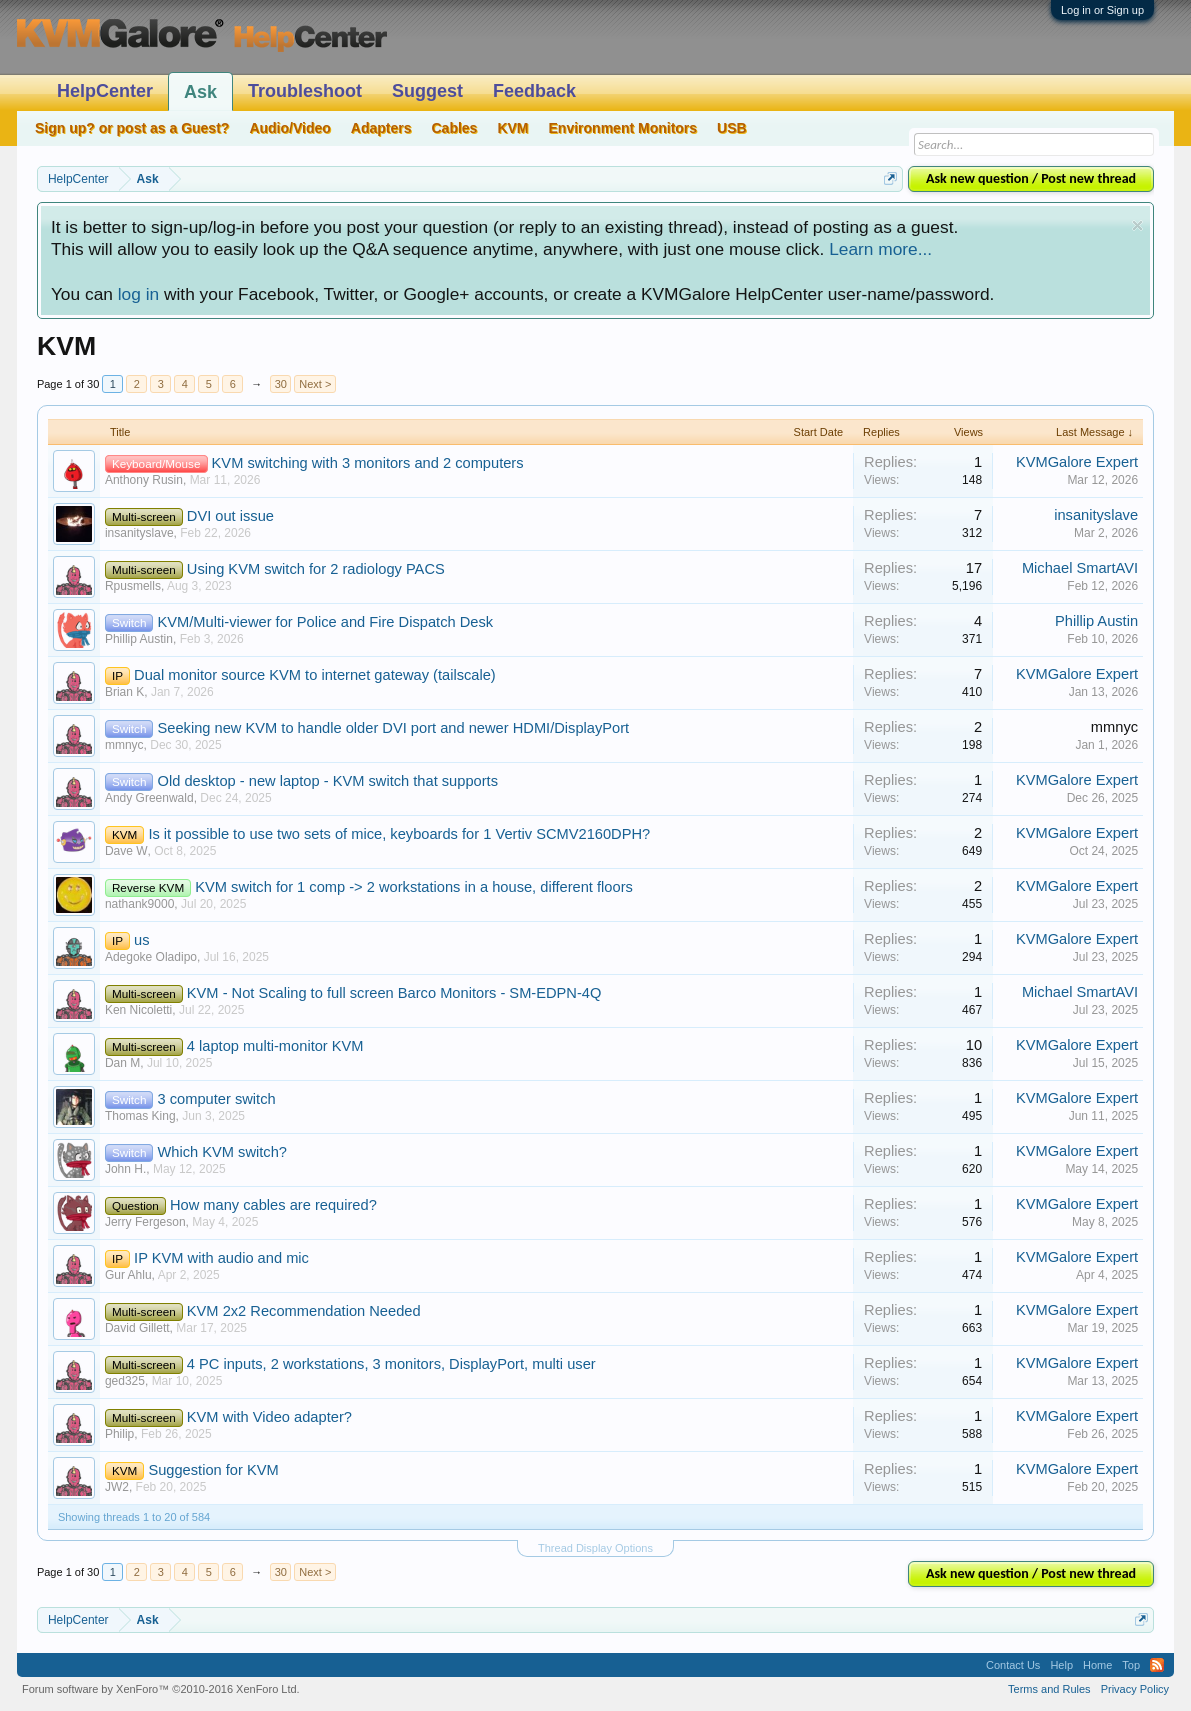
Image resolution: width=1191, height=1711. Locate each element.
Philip (119, 1434)
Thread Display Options (595, 1548)
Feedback (534, 91)
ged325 (125, 1381)
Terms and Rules (1049, 1689)
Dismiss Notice (1137, 225)
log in (138, 294)
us (141, 940)
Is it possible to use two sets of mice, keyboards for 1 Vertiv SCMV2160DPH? (399, 834)
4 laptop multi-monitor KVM (275, 1046)
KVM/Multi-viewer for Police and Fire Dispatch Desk (326, 622)
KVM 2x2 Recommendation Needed (304, 1311)
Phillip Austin (139, 639)
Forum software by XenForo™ (161, 1689)
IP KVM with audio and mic (221, 1258)
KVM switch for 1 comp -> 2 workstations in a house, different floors (414, 887)
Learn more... (880, 249)
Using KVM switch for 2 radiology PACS (316, 569)
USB (732, 128)
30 (281, 384)
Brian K (124, 692)
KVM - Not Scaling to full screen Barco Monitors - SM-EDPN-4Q (394, 993)
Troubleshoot (305, 91)
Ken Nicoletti (138, 1010)
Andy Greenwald (149, 798)
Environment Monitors (623, 128)
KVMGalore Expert (1077, 462)
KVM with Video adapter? (269, 1417)
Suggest (427, 91)
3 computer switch (217, 1099)
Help (1061, 1665)
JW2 (117, 1487)
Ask (200, 92)
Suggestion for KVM (213, 1470)
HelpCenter (105, 91)
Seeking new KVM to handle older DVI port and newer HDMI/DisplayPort (394, 728)
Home (1097, 1665)
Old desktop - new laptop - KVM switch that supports (328, 781)
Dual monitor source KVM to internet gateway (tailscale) (315, 675)
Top (1131, 1665)
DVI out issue (230, 516)
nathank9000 (139, 904)
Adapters (381, 128)
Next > (315, 384)
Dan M (122, 1063)
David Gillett (137, 1328)
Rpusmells (133, 586)
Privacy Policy (1135, 1689)
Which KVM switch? (223, 1152)
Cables (454, 128)
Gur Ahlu (128, 1275)
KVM (512, 128)
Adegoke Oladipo (151, 957)
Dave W (126, 851)
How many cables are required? (273, 1205)
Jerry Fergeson (145, 1222)
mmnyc (124, 745)
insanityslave (139, 533)
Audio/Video (289, 128)
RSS (1157, 1665)
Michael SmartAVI (1080, 568)
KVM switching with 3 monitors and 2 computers (368, 463)
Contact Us (1013, 1665)
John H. (125, 1169)
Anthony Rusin (144, 480)
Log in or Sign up (1102, 10)
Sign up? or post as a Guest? (132, 128)
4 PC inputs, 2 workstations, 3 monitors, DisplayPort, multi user (391, 1364)
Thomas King (140, 1116)
